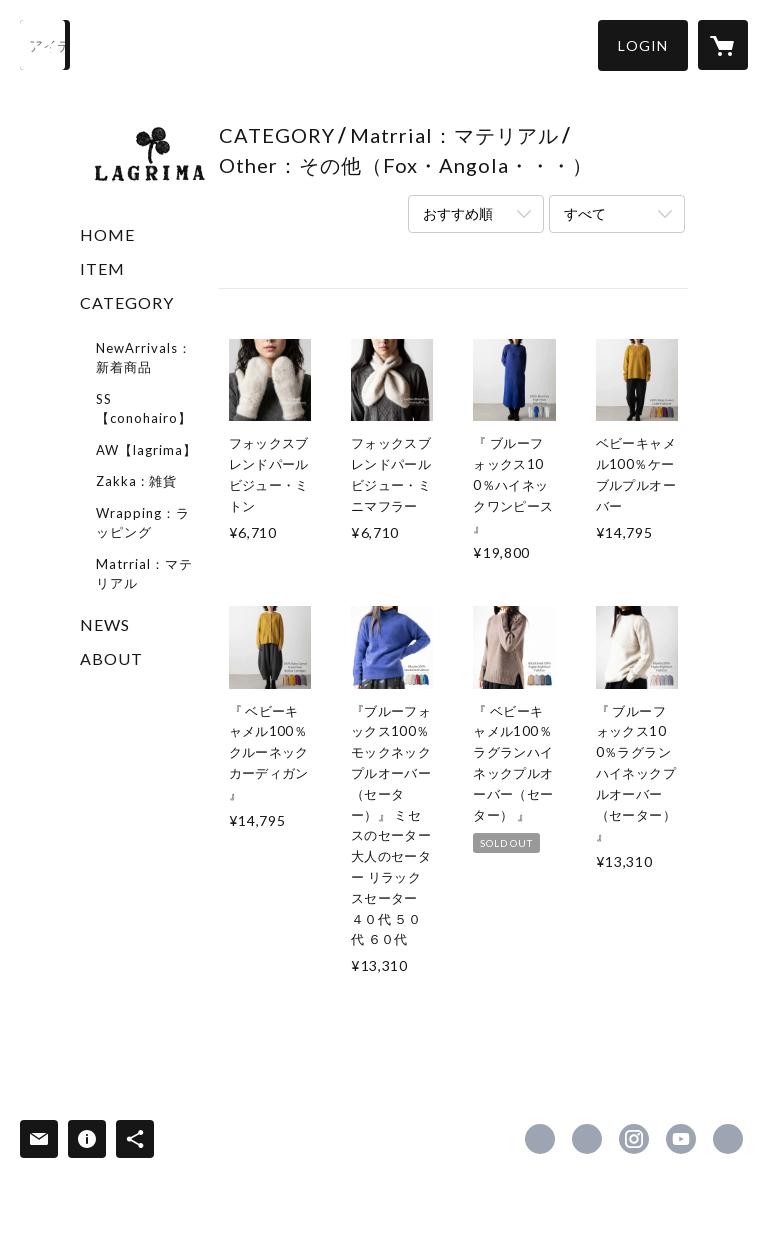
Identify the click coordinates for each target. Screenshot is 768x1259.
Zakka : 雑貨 (136, 481)
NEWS (105, 624)
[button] (643, 45)
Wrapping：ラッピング (143, 523)
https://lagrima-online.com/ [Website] (728, 1139)
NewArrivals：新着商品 (144, 358)
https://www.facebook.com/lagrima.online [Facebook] (540, 1139)
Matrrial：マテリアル (144, 574)
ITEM (102, 268)
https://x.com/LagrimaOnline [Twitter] (587, 1139)
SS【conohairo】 (144, 409)
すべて (585, 213)
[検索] (45, 45)
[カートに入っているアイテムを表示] (723, 45)
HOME (107, 234)
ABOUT (111, 658)
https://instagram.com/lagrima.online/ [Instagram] (634, 1139)
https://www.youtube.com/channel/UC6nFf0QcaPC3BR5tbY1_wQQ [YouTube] (681, 1139)
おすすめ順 (458, 213)
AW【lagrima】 (146, 450)
